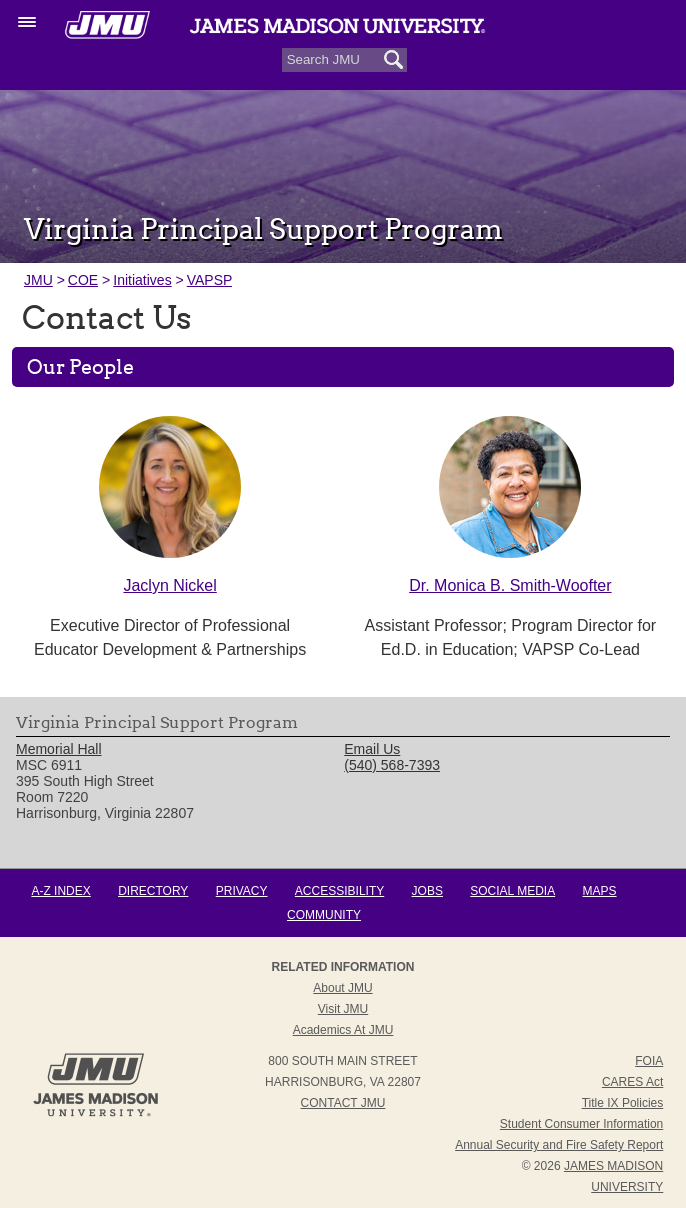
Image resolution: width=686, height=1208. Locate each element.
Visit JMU (343, 1009)
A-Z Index (60, 891)
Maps (600, 891)
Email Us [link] (372, 749)
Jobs (427, 891)
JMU (38, 280)
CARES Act (632, 1082)
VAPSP (210, 280)
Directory (153, 891)
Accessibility (339, 891)
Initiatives (142, 280)
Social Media (512, 891)
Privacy (242, 891)
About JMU (342, 988)
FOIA (649, 1061)
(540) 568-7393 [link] (392, 765)
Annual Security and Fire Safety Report (559, 1145)
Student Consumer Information (581, 1124)
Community (324, 915)
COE (83, 280)
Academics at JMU (343, 1030)
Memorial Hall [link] (59, 749)
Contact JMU (343, 1103)
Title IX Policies (623, 1103)
